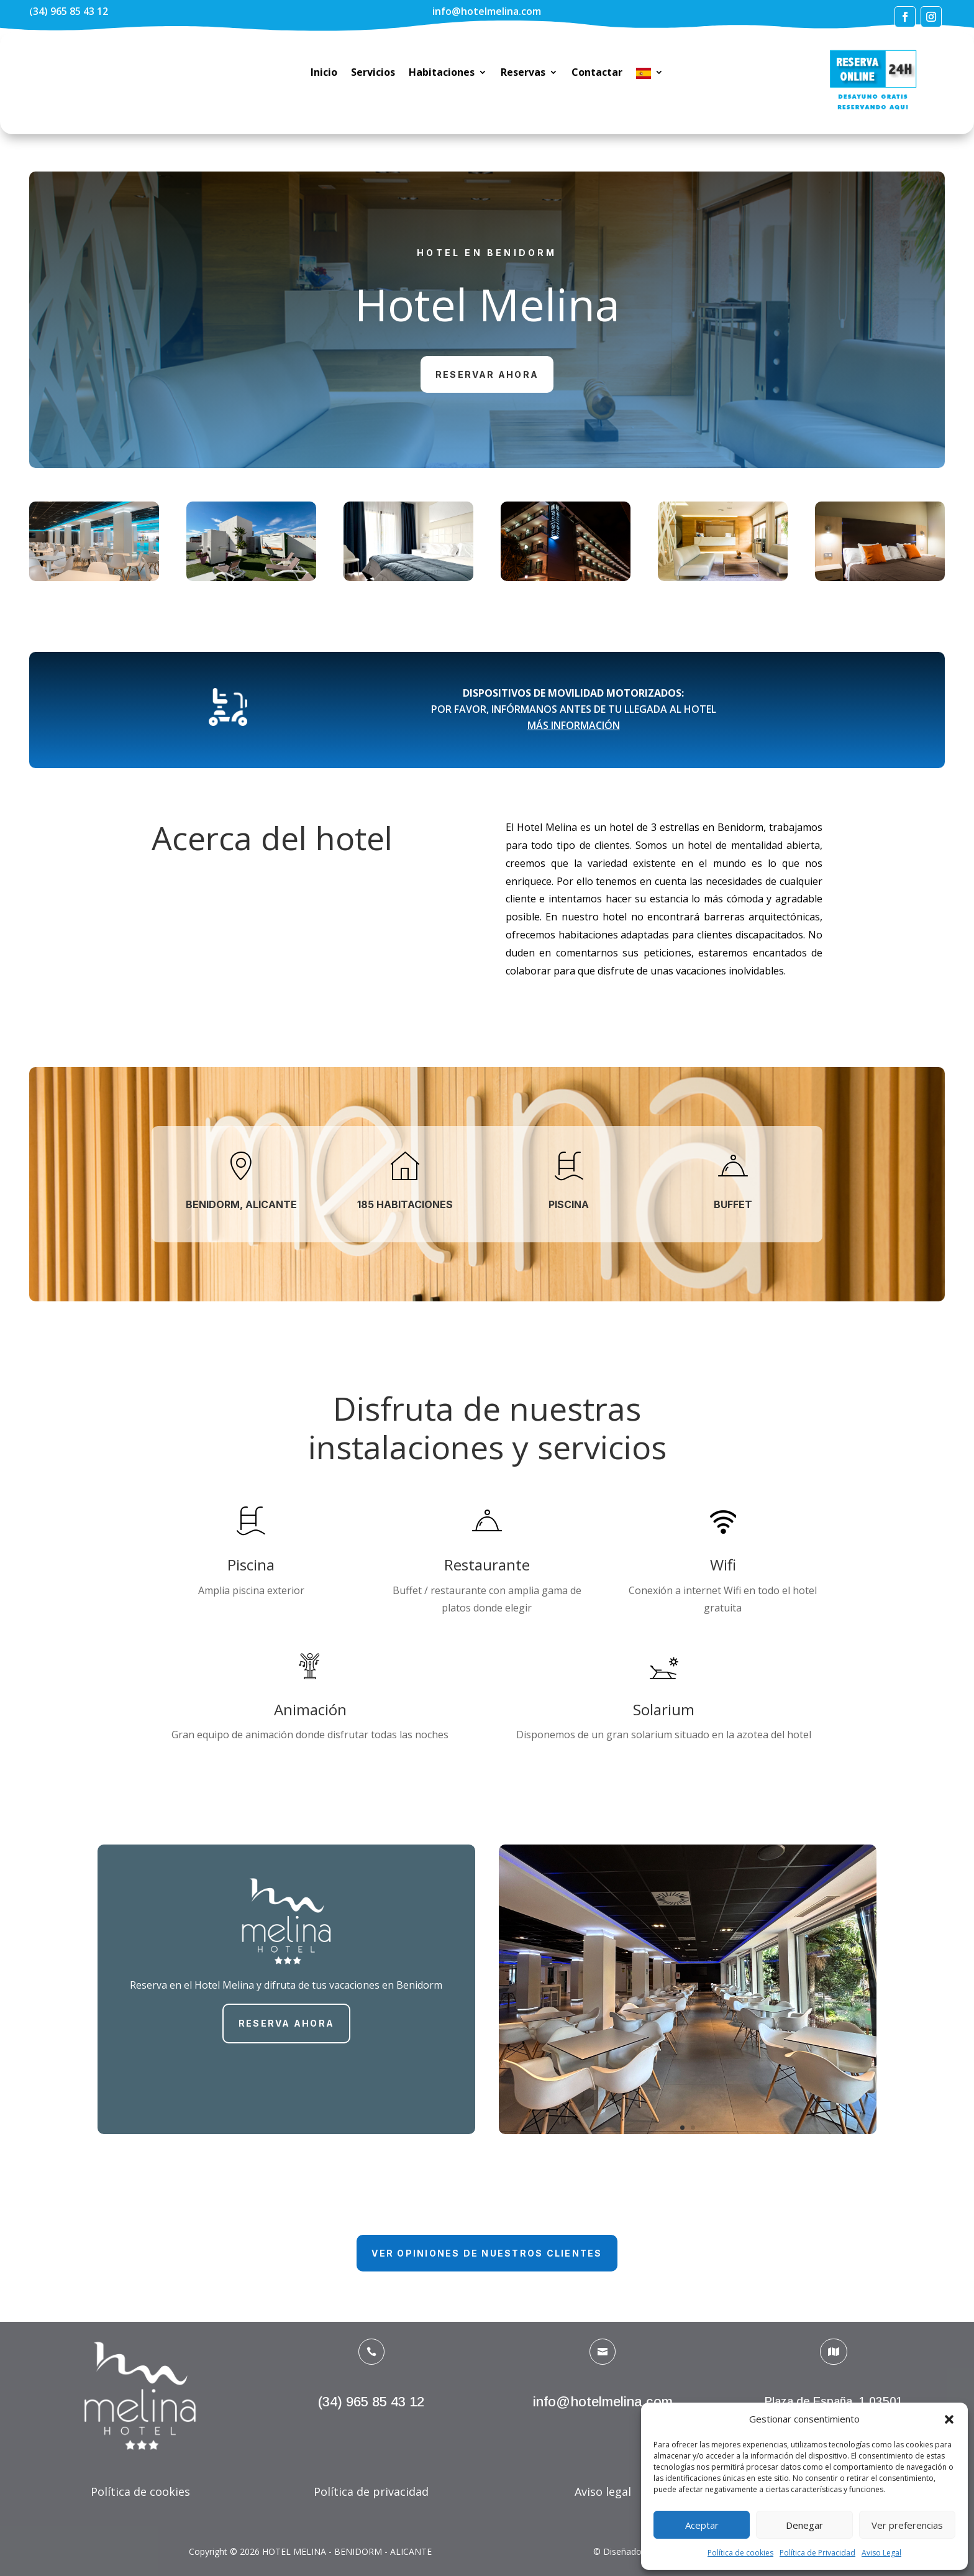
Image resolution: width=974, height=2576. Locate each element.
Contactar (596, 73)
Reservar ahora (487, 374)
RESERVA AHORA (286, 2023)
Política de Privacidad (817, 2552)
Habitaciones (442, 73)
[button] (949, 2419)
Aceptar (702, 2525)
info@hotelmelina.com (486, 11)
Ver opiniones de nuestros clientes (486, 2253)
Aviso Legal (881, 2552)
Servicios (373, 73)
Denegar (804, 2525)
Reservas (523, 73)
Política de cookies (740, 2552)
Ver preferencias (907, 2525)
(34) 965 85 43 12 (68, 11)
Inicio (324, 73)
